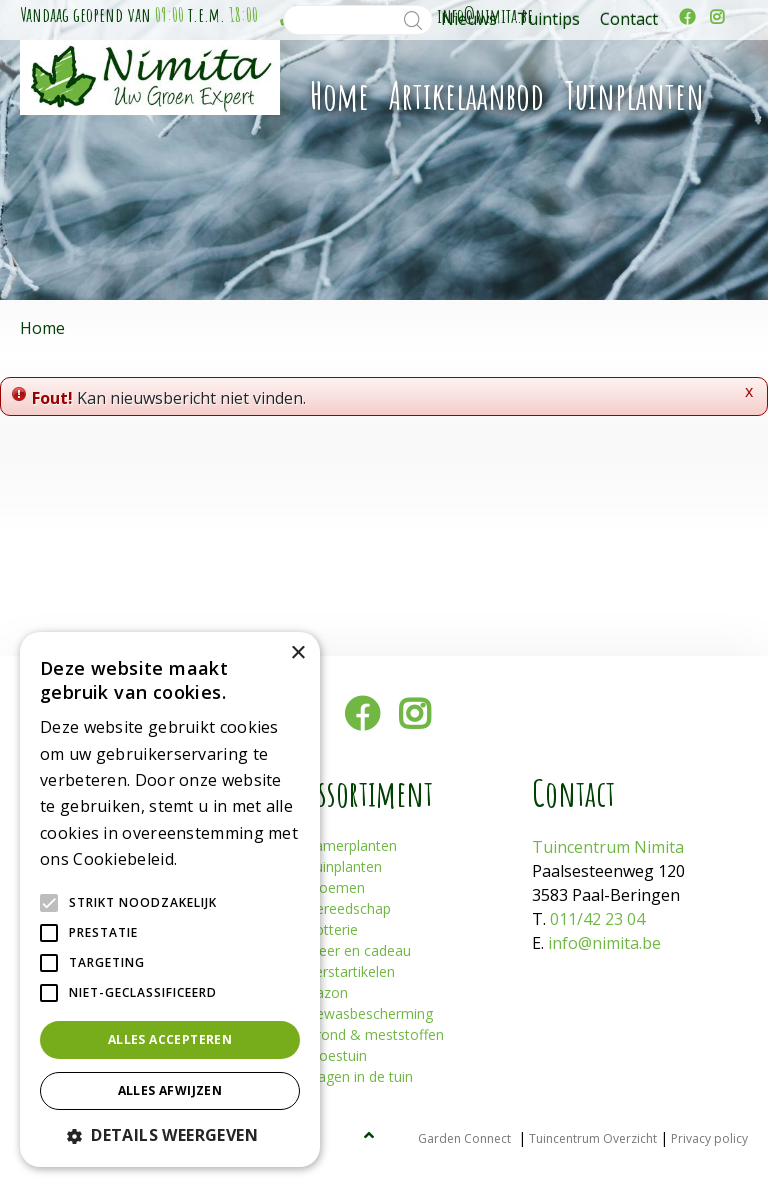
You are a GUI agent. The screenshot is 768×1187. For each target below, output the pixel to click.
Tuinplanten (344, 866)
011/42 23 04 (597, 919)
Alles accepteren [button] (170, 1039)
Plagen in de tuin (359, 1076)
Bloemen (335, 887)
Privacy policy (709, 1138)
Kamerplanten (351, 845)
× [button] (297, 653)
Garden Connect (464, 1138)
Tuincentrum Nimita (608, 847)
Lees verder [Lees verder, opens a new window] (216, 860)
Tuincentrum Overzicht (593, 1138)
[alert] (170, 899)
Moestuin (336, 1055)
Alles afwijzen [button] (170, 1090)
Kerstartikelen (350, 971)
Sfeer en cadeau (358, 950)
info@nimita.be (604, 943)
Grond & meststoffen (375, 1034)
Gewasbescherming (369, 1013)
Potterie (332, 929)
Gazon (327, 992)
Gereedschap (348, 908)
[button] (170, 1135)
